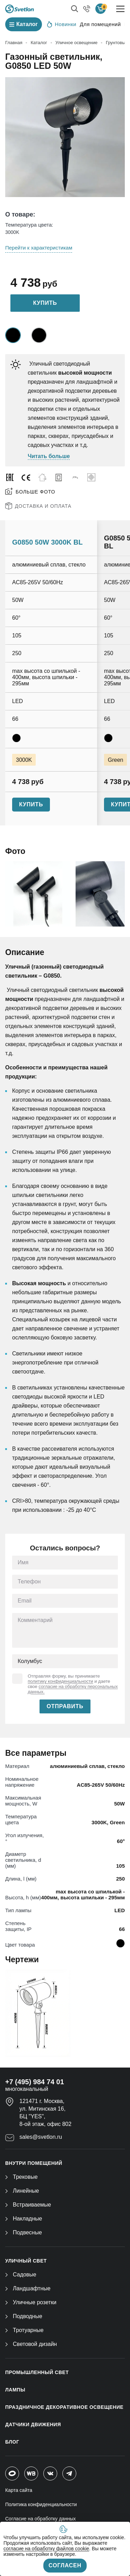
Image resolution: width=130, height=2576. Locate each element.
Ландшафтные (28, 2288)
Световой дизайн (31, 2344)
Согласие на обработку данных (40, 2518)
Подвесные (23, 2232)
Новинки (61, 24)
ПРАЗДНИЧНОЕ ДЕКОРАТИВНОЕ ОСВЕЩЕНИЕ (64, 2407)
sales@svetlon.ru (40, 2137)
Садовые (20, 2274)
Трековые (21, 2177)
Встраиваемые (28, 2205)
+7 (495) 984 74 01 (34, 2082)
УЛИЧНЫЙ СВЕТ (26, 2261)
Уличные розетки (31, 2302)
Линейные (22, 2191)
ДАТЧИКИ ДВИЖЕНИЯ (33, 2424)
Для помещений (100, 24)
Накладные (23, 2219)
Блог (12, 2442)
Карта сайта (18, 2490)
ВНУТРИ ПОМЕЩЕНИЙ (33, 2163)
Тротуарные (24, 2330)
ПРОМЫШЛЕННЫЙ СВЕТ (37, 2372)
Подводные (23, 2316)
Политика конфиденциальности (41, 2504)
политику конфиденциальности (60, 1681)
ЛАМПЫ (15, 2389)
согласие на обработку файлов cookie (46, 2548)
